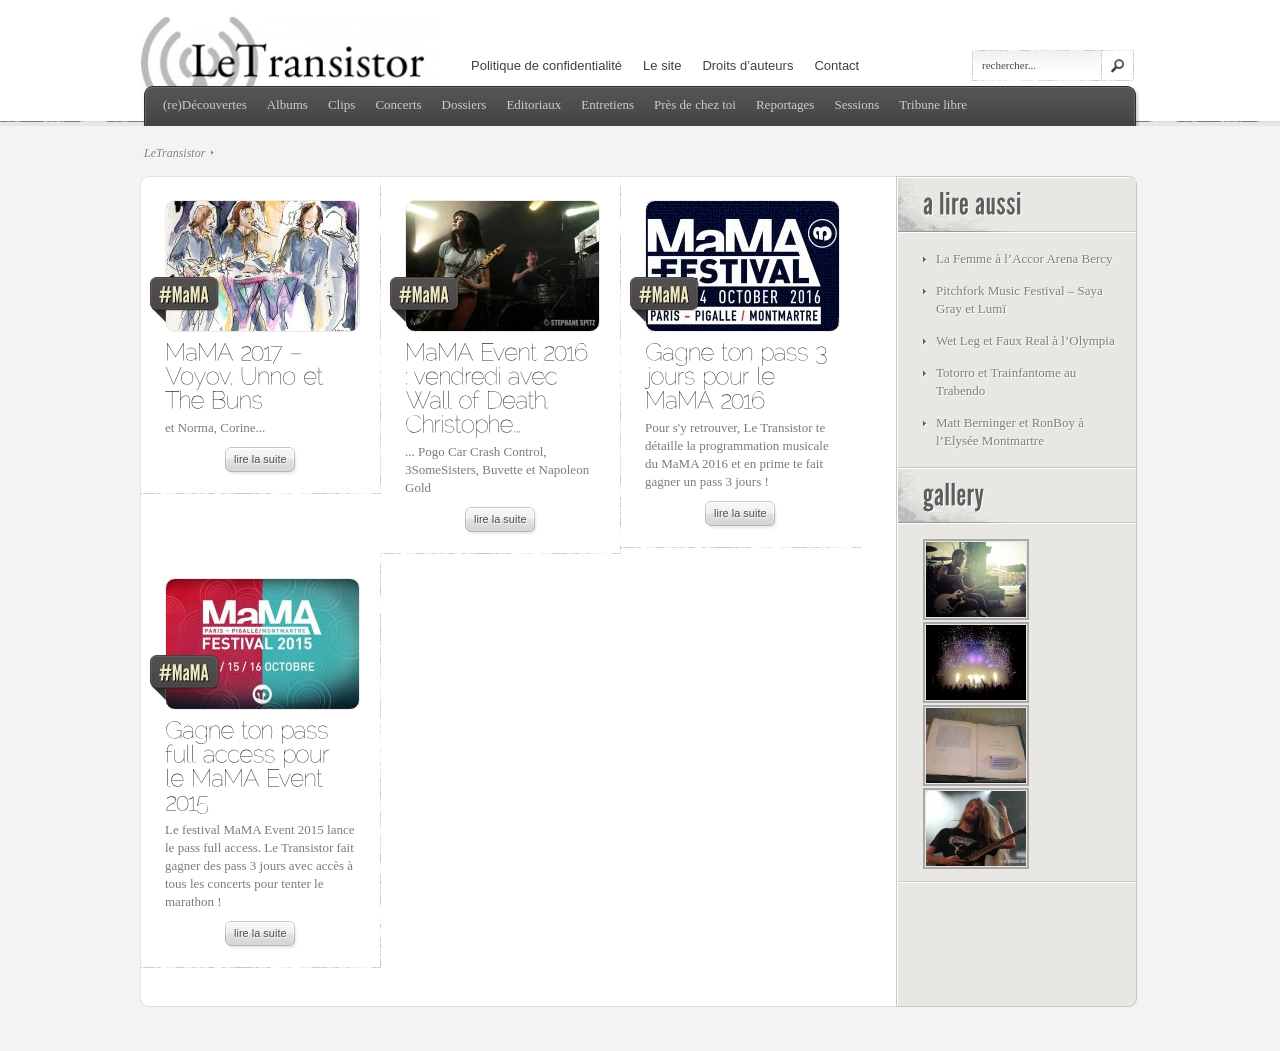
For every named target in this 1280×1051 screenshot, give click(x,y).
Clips (341, 104)
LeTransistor (174, 153)
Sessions (856, 104)
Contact (836, 65)
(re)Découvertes (205, 104)
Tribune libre (933, 104)
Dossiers (464, 104)
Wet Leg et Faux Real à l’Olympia (1025, 340)
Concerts (398, 104)
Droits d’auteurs (747, 65)
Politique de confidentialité (546, 65)
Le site (662, 65)
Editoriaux (533, 104)
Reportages (785, 104)
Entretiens (607, 104)
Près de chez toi (695, 104)
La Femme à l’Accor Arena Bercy (1024, 258)
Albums (287, 104)
